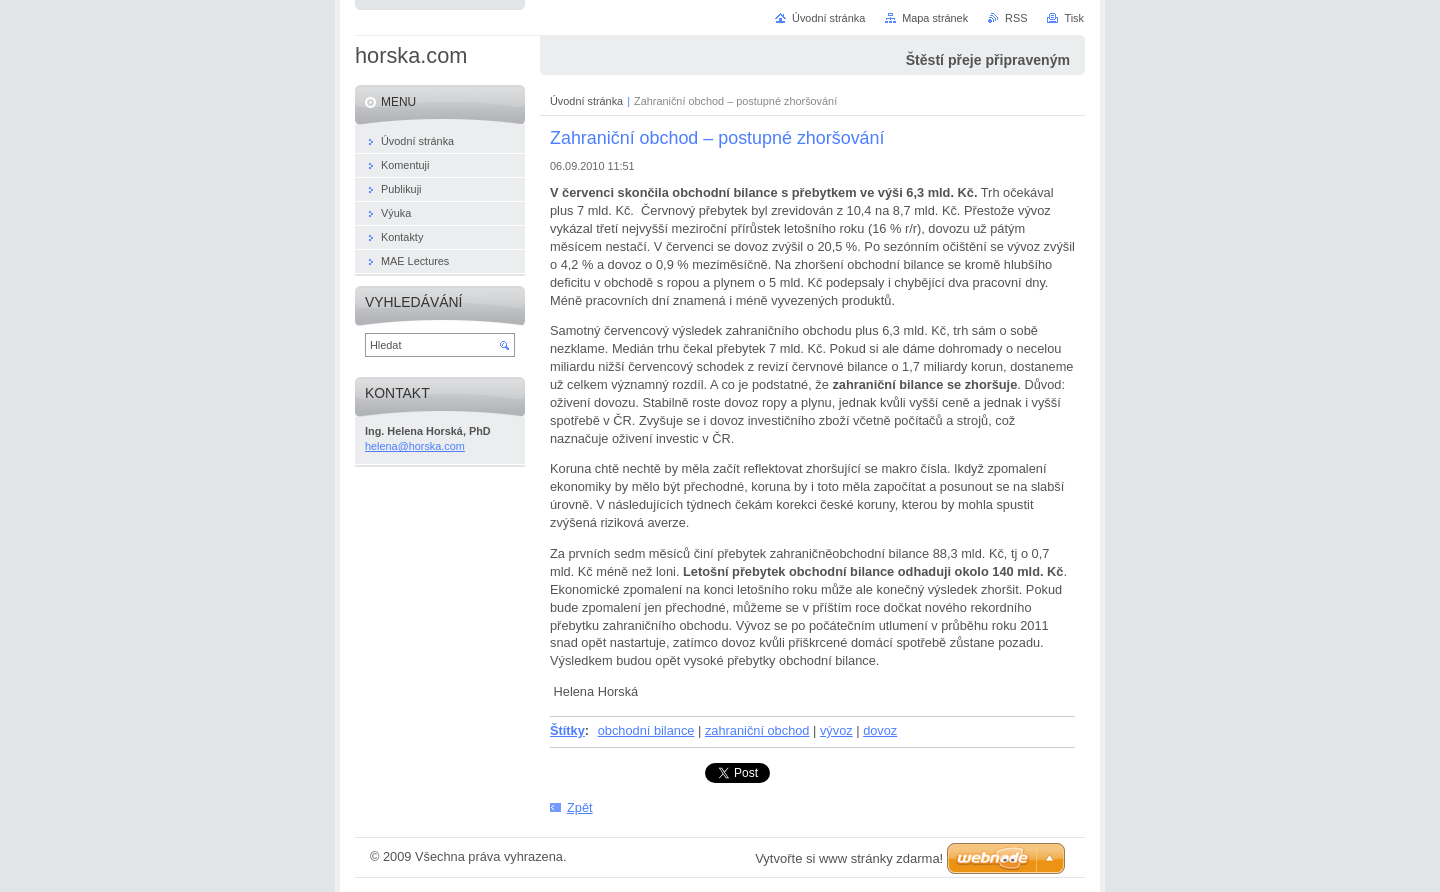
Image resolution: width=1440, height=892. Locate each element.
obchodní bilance (646, 730)
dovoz (880, 730)
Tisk (1074, 18)
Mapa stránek (935, 18)
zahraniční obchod (757, 730)
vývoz (836, 730)
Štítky (567, 730)
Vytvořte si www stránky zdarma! (849, 858)
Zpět (580, 807)
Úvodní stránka (586, 101)
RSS (1016, 18)
